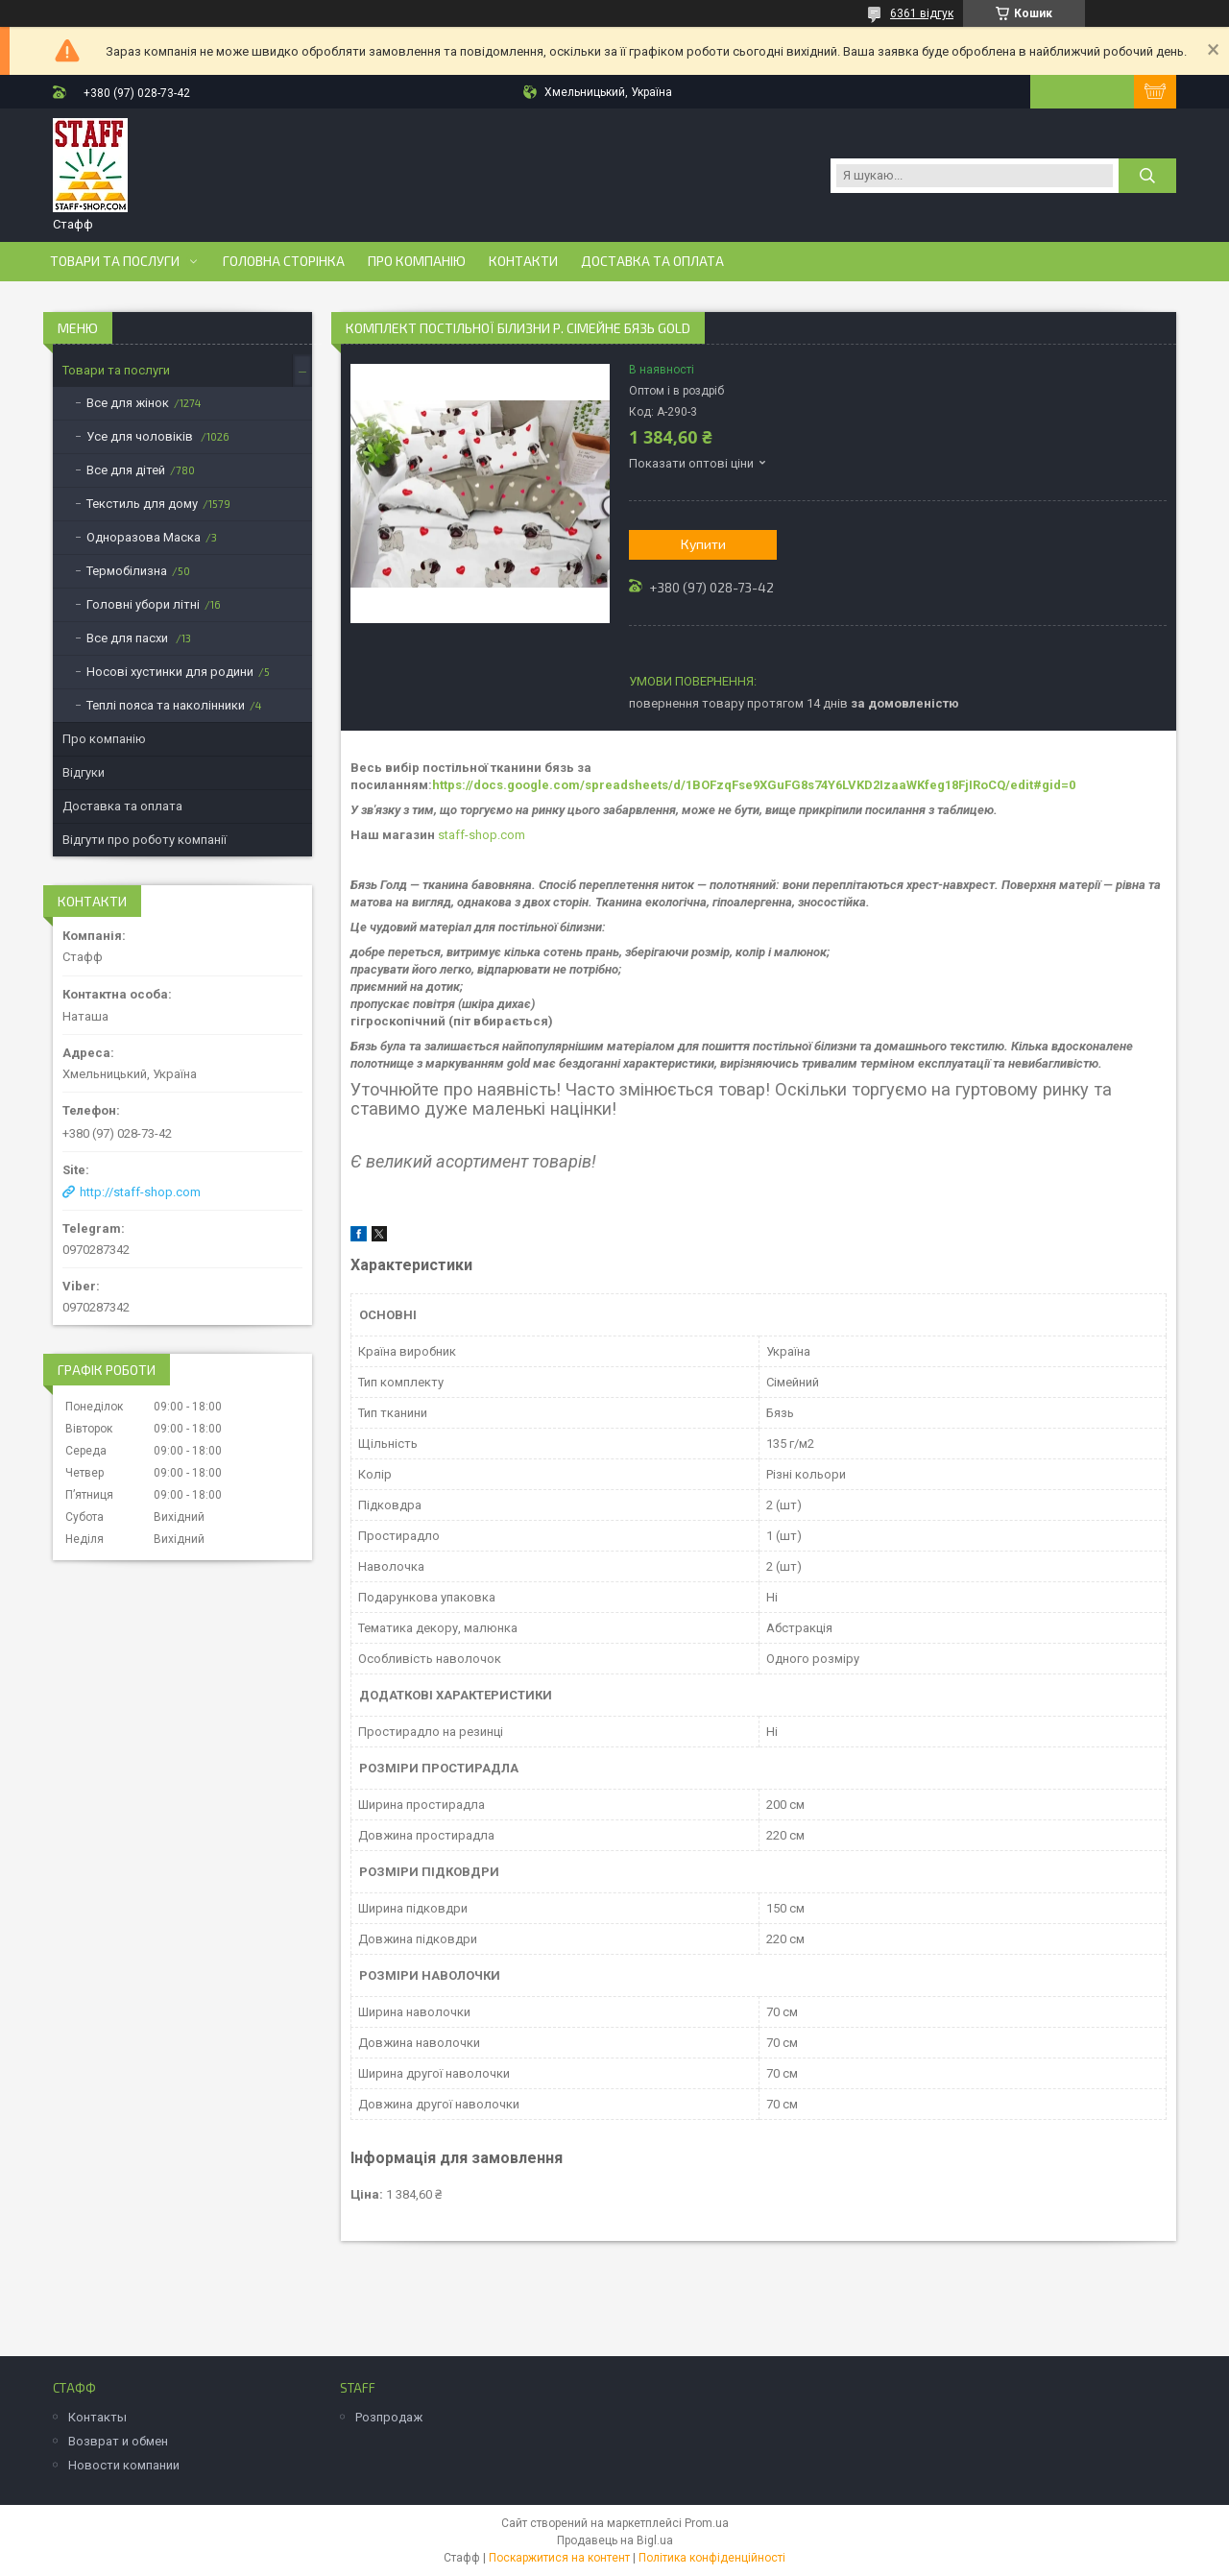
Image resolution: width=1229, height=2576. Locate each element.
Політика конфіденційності (712, 2557)
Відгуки (83, 772)
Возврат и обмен (118, 2441)
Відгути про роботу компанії (144, 839)
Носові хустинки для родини (169, 671)
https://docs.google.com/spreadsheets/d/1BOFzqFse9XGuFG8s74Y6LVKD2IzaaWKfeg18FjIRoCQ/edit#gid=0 (753, 785)
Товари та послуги (115, 261)
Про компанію (417, 261)
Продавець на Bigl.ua (615, 2540)
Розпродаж (388, 2417)
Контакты (97, 2417)
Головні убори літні (143, 604)
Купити (703, 544)
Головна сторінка (284, 261)
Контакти (523, 261)
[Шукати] (1147, 175)
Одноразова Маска (143, 537)
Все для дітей (125, 470)
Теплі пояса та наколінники (165, 705)
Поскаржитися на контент (559, 2557)
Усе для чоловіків (141, 436)
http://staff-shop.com (140, 1192)
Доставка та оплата (652, 261)
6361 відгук (921, 13)
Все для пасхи (128, 638)
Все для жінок (127, 403)
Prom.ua (707, 2523)
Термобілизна (126, 571)
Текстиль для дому (142, 503)
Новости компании (124, 2465)
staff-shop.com (481, 835)
